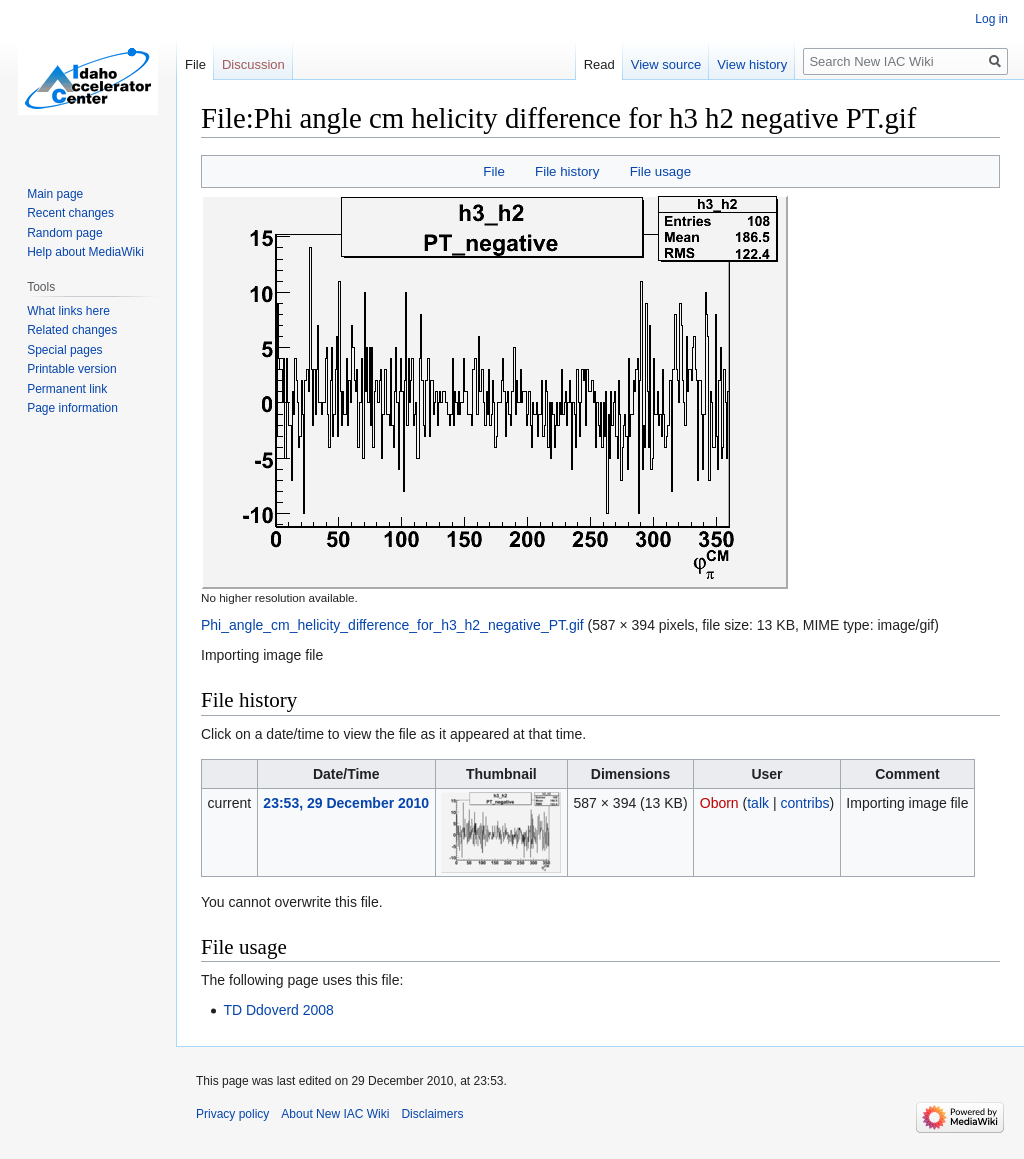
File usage (660, 171)
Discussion (253, 64)
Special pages (64, 350)
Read (599, 64)
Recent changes (70, 213)
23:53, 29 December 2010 (346, 803)
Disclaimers (432, 1114)
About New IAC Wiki (335, 1114)
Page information (72, 408)
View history (752, 64)
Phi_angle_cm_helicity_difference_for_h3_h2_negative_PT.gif (392, 625)
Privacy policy (232, 1114)
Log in (991, 19)
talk (758, 803)
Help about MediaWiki (85, 252)
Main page (55, 194)
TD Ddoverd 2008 (278, 1010)
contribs (804, 803)
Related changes (72, 330)
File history (567, 171)
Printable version (71, 369)
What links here (68, 311)
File (493, 171)
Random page (64, 233)
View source (666, 64)
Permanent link (67, 389)
